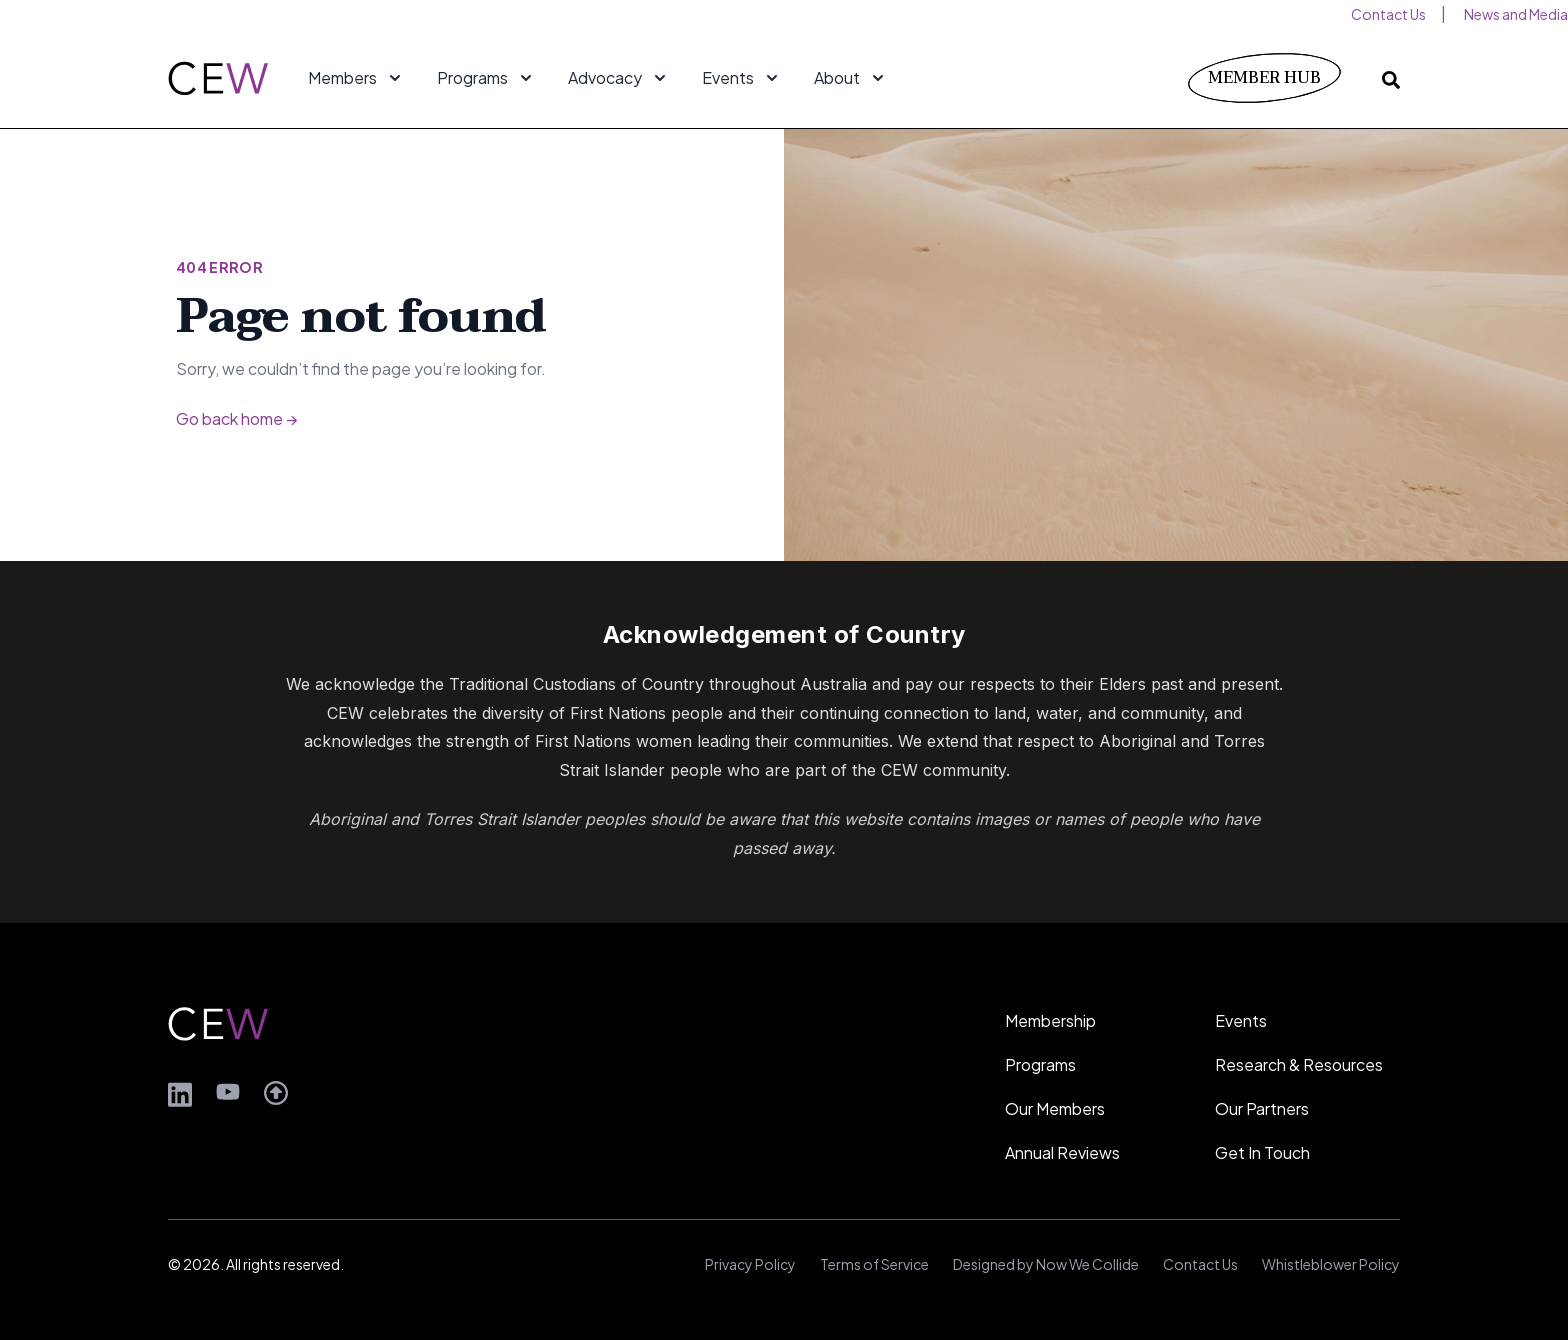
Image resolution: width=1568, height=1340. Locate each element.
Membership (1050, 1020)
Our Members (1055, 1108)
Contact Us (1200, 1264)
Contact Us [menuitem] (1388, 14)
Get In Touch (1262, 1152)
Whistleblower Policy (1331, 1264)
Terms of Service (874, 1264)
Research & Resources (1299, 1064)
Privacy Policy (750, 1264)
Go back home (236, 418)
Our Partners (1262, 1108)
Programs (1040, 1064)
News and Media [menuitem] (1516, 14)
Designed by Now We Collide (1046, 1264)
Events (1241, 1020)
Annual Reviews (1062, 1152)
